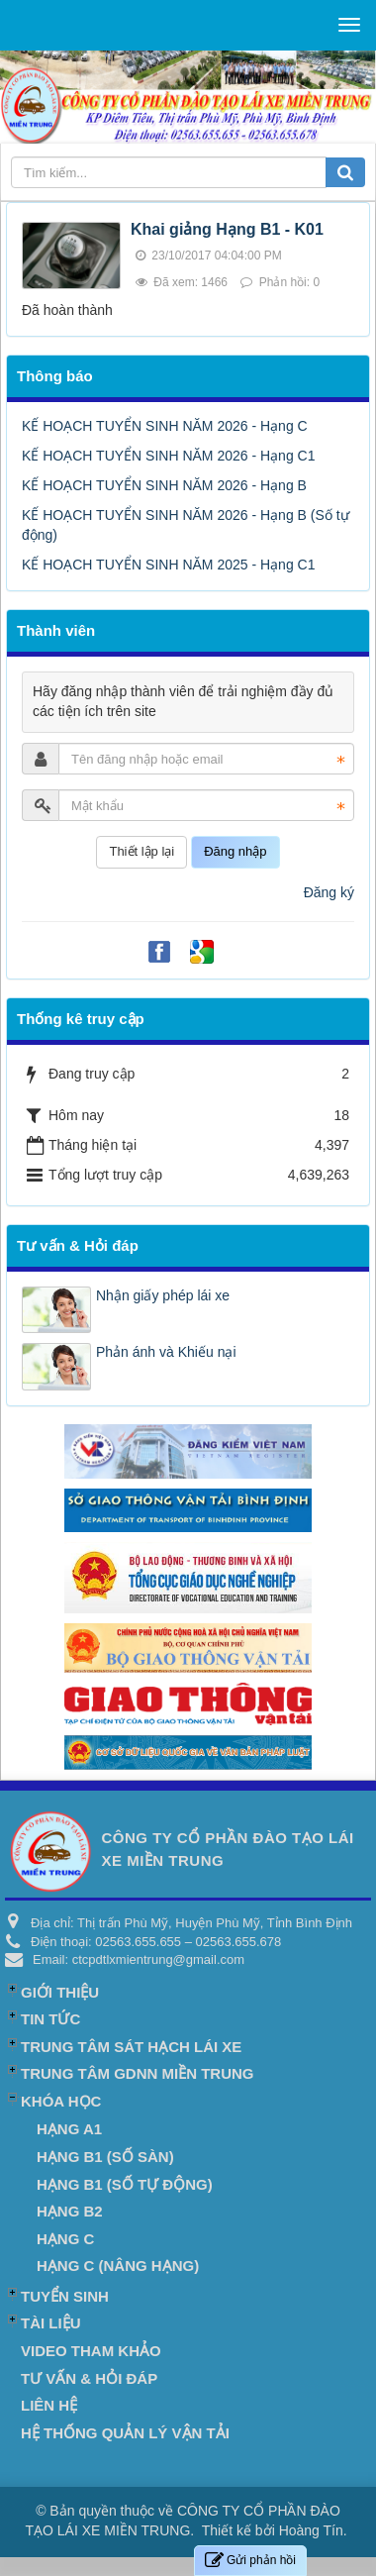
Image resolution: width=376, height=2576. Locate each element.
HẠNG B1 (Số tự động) (125, 2184)
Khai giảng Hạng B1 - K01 (227, 229)
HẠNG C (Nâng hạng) (118, 2265)
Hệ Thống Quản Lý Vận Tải (125, 2432)
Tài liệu (51, 2323)
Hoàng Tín (311, 2530)
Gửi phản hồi (250, 2560)
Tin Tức (50, 2018)
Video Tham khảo (91, 2350)
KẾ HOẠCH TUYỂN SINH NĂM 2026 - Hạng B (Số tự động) (185, 525)
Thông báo (55, 375)
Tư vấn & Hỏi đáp (78, 1245)
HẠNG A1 (69, 2128)
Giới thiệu (60, 1992)
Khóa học (61, 2101)
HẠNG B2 (70, 2211)
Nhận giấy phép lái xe (163, 1295)
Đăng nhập (235, 851)
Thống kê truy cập (80, 1018)
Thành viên (56, 630)
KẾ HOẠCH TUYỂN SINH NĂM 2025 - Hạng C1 (168, 564)
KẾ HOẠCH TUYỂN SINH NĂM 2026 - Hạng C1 (168, 456)
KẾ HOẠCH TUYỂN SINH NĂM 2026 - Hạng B (164, 485)
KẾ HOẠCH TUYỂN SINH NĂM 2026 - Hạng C (165, 426)
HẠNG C (65, 2238)
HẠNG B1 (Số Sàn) (105, 2156)
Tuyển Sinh (65, 2296)
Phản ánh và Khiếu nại (166, 1352)
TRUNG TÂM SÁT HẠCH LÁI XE (131, 2046)
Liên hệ (49, 2405)
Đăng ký (329, 892)
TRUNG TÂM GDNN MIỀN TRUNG (137, 2073)
